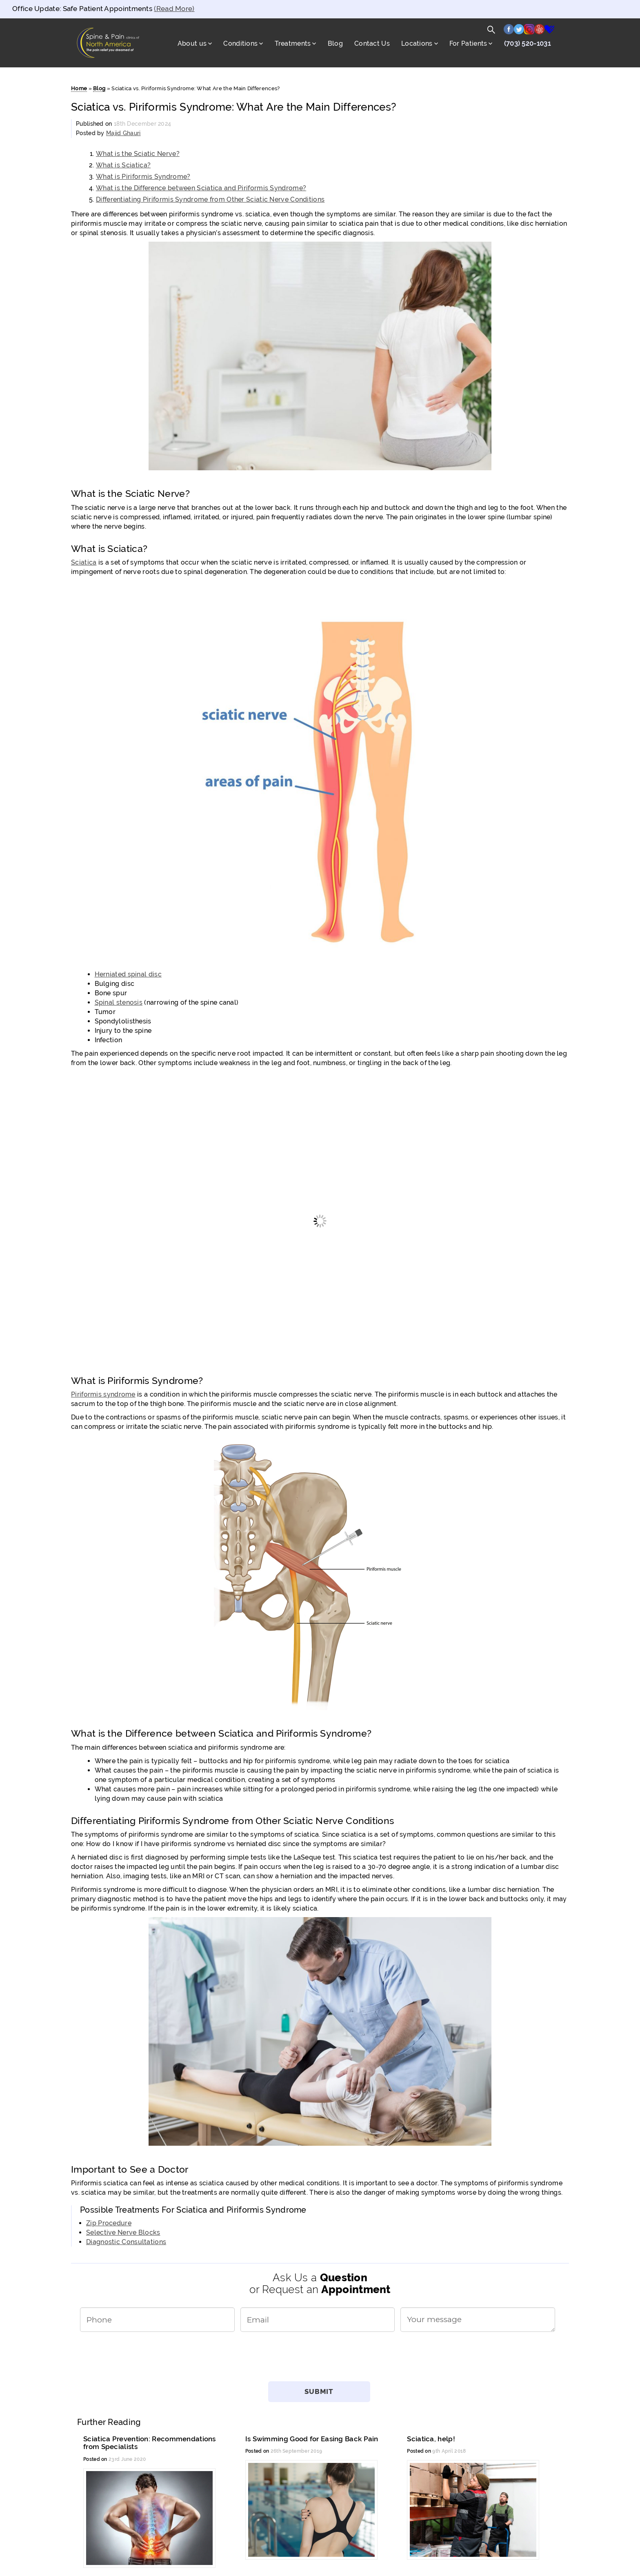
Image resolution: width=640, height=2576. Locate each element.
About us (192, 43)
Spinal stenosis (119, 1002)
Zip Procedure (108, 2223)
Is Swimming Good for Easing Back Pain (311, 2439)
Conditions (240, 43)
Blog (335, 43)
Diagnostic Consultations (126, 2242)
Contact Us (372, 43)
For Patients (468, 43)
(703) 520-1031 (527, 43)
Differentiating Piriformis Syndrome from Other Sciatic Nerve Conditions (210, 199)
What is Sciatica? (123, 165)
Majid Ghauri (123, 133)
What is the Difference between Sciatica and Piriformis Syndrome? (201, 188)
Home (79, 88)
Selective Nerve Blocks (123, 2232)
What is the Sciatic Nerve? (138, 154)
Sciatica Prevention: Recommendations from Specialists (149, 2443)
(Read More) (174, 8)
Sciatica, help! (431, 2439)
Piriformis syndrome (103, 1394)
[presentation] (320, 2360)
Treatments (293, 43)
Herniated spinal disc (128, 974)
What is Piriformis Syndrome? (143, 176)
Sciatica (83, 562)
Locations (417, 43)
